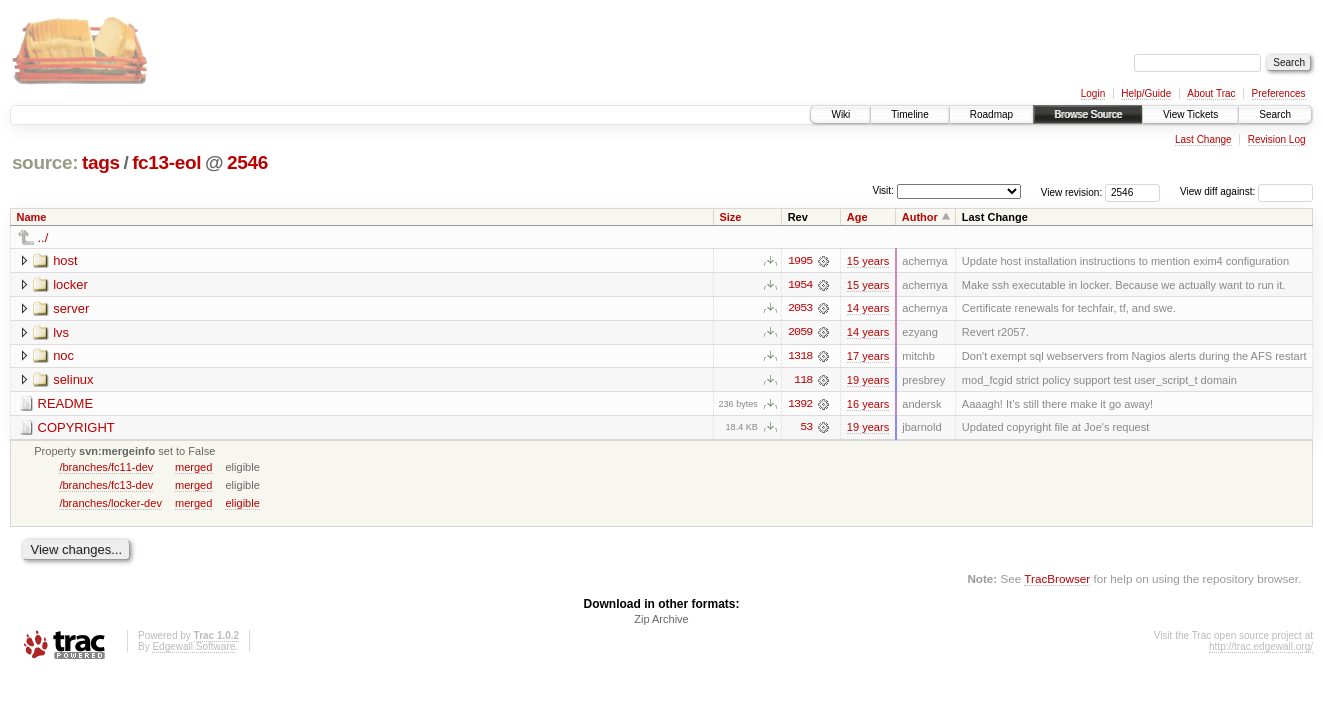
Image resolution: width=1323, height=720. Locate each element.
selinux (73, 380)
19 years (868, 381)
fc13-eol (166, 162)
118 (803, 381)
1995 (800, 261)
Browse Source (1088, 114)
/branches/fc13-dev (106, 486)
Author (920, 217)
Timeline (909, 114)
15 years (868, 261)
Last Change (1203, 139)
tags (101, 162)
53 (806, 429)
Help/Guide (1146, 93)
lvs (61, 332)
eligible (242, 504)
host (65, 260)
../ (43, 237)
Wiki (840, 114)
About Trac (1211, 93)
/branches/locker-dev (110, 504)
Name (32, 217)
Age (857, 217)
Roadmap (991, 114)
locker (70, 284)
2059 (800, 333)
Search (1275, 114)
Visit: (883, 190)
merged (193, 468)
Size (730, 217)
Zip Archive (661, 621)
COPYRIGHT (76, 428)
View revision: (1072, 191)
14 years (868, 309)
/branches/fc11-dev (106, 468)
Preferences (1279, 93)
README (66, 404)
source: (45, 162)
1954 (800, 285)
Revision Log (1277, 139)
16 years (868, 405)
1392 (800, 405)
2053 (800, 309)
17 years (868, 357)
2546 (247, 162)
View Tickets (1190, 114)
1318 (800, 357)
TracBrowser (1057, 580)
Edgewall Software (193, 648)
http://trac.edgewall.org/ (1261, 648)
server (71, 308)
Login (1093, 93)
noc (63, 356)
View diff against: (1246, 191)
